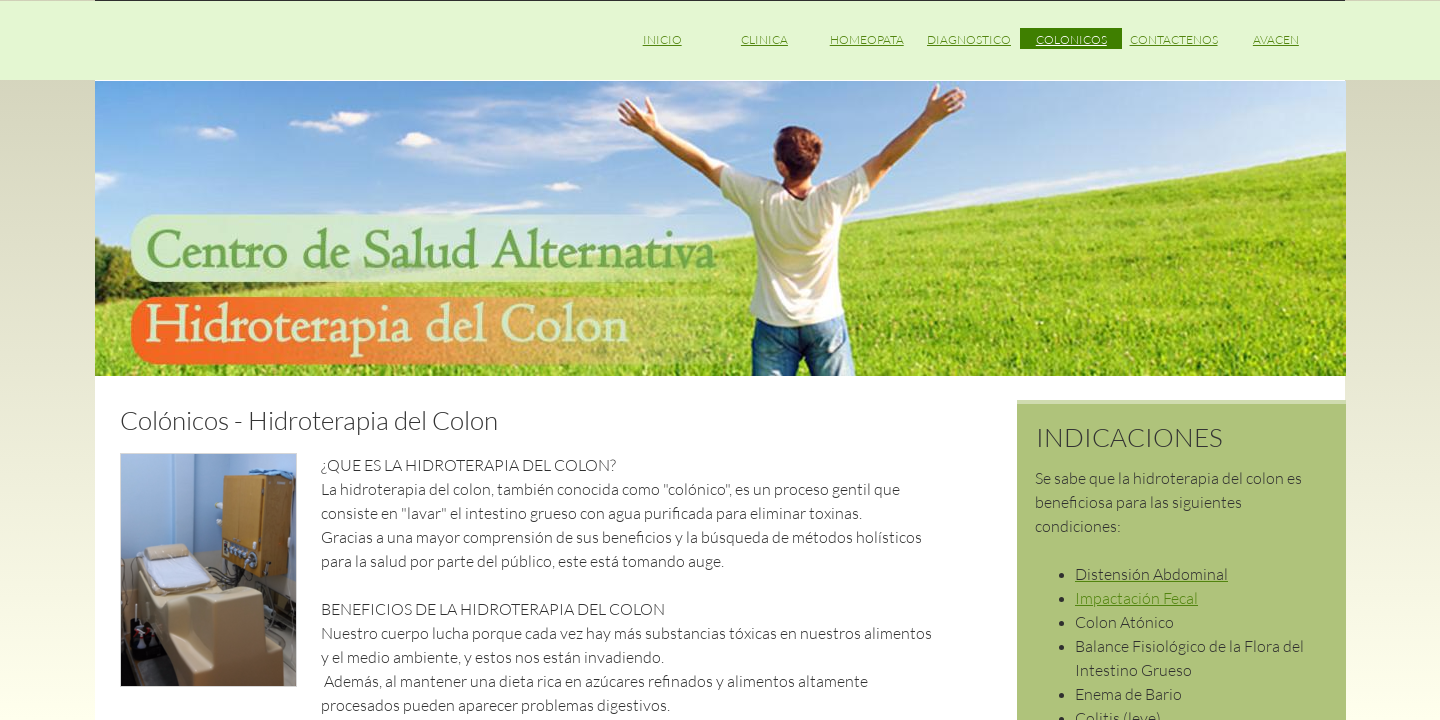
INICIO (662, 39)
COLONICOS (1071, 39)
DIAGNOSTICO (969, 39)
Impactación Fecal (1136, 598)
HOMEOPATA (867, 39)
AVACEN (1276, 39)
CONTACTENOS (1174, 39)
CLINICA (764, 39)
